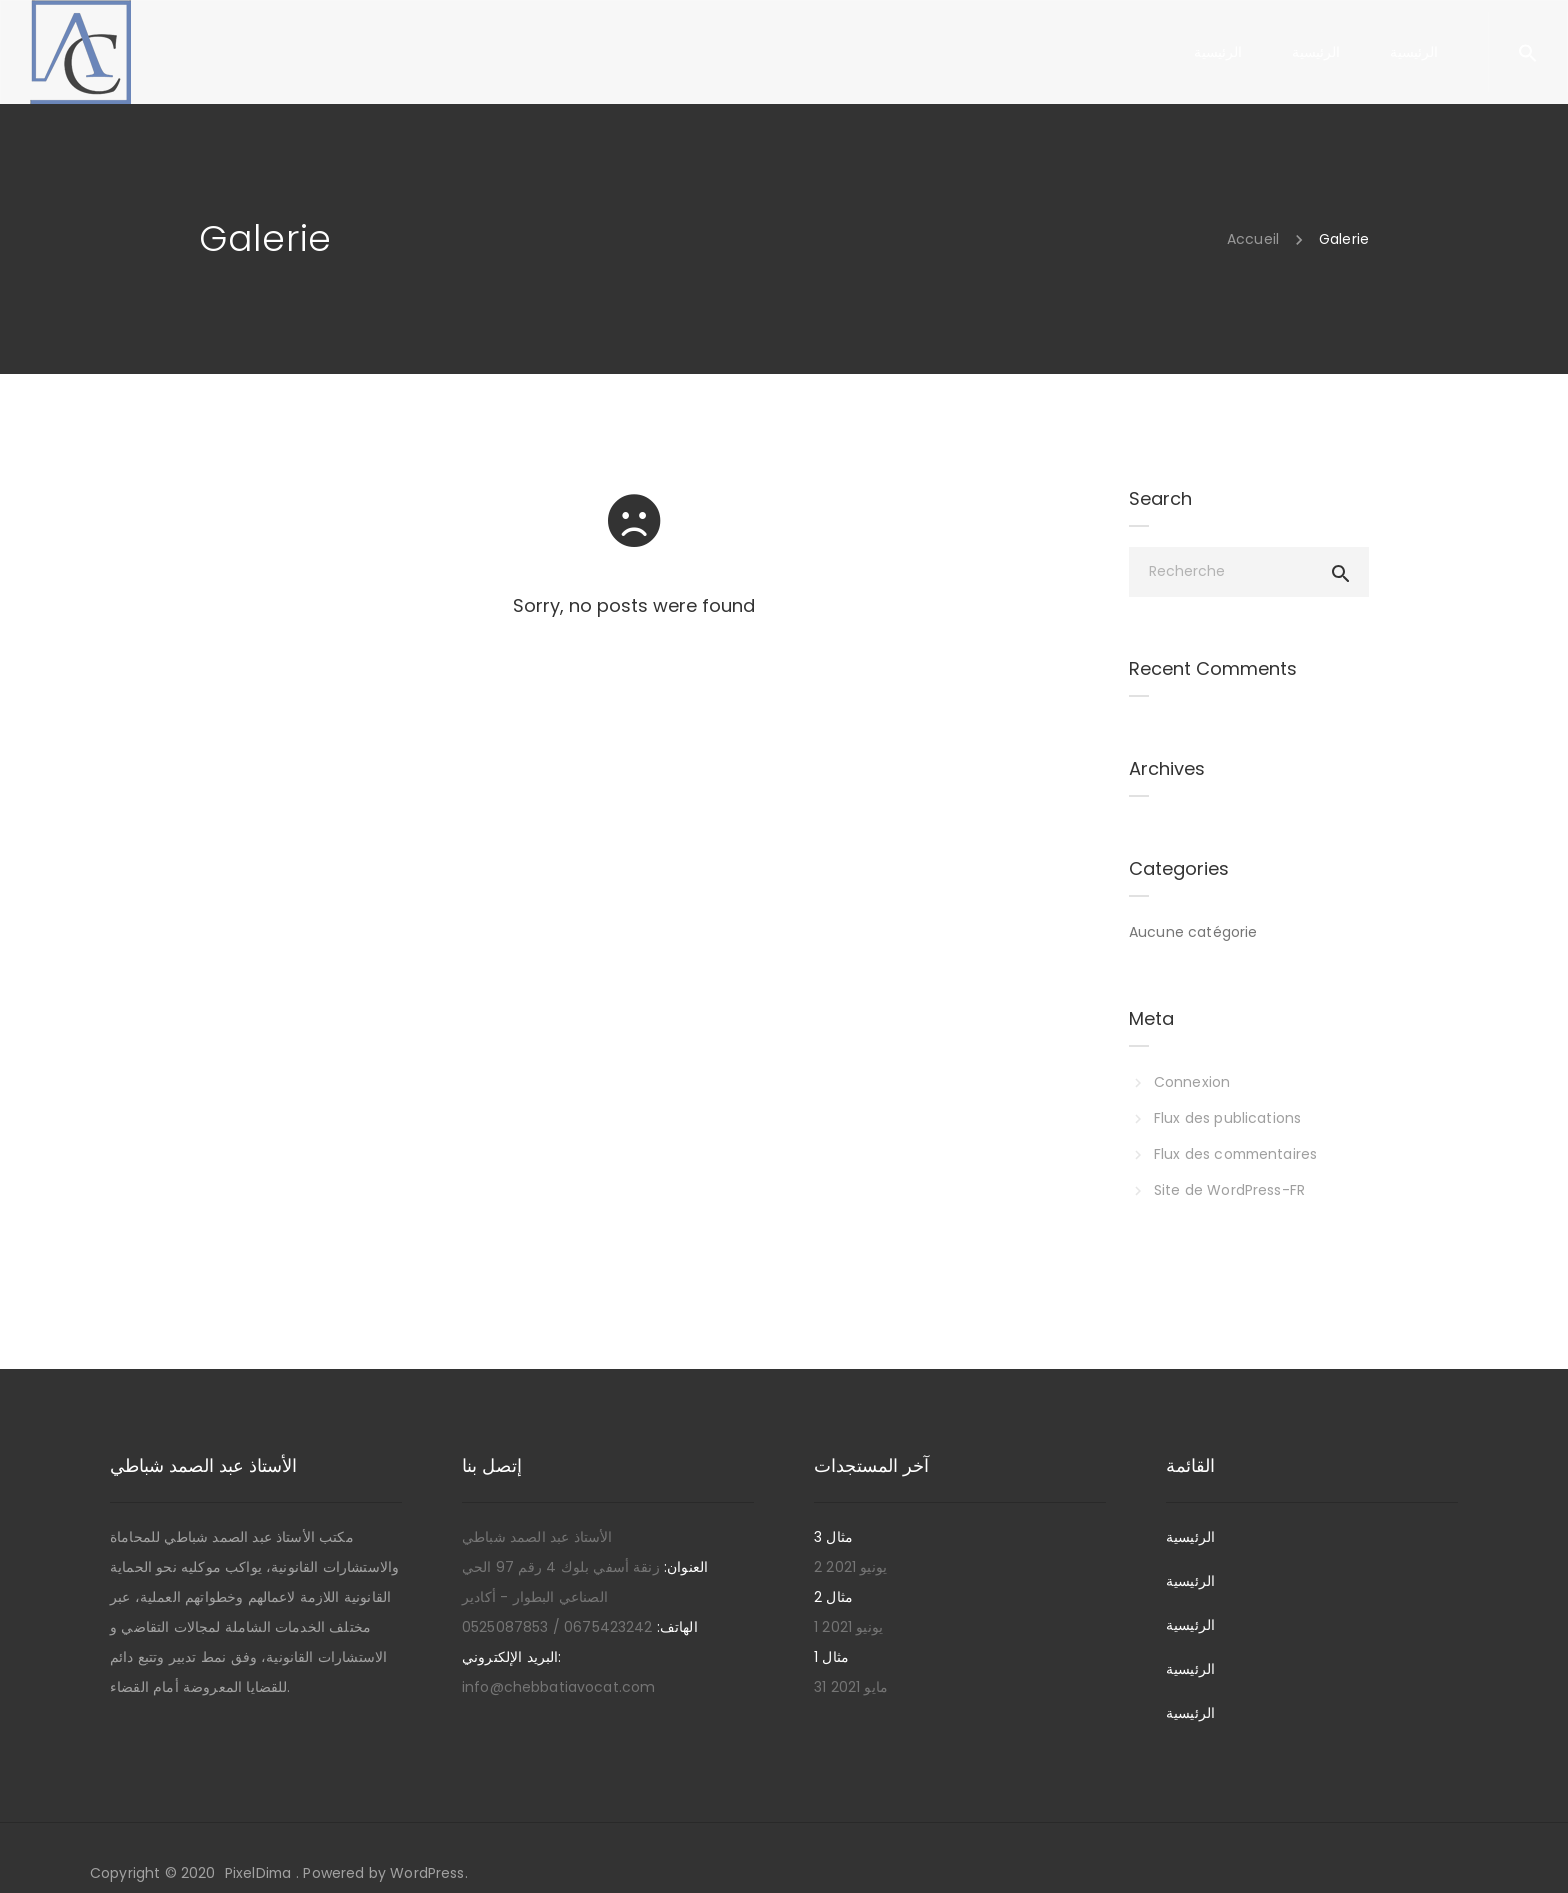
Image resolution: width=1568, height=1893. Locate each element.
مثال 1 (831, 1657)
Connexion (1192, 1082)
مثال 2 (833, 1597)
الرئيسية (1190, 1537)
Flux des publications (1227, 1118)
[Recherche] (1249, 572)
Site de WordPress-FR (1229, 1190)
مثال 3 (833, 1537)
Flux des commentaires (1237, 1154)
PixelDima (259, 1873)
